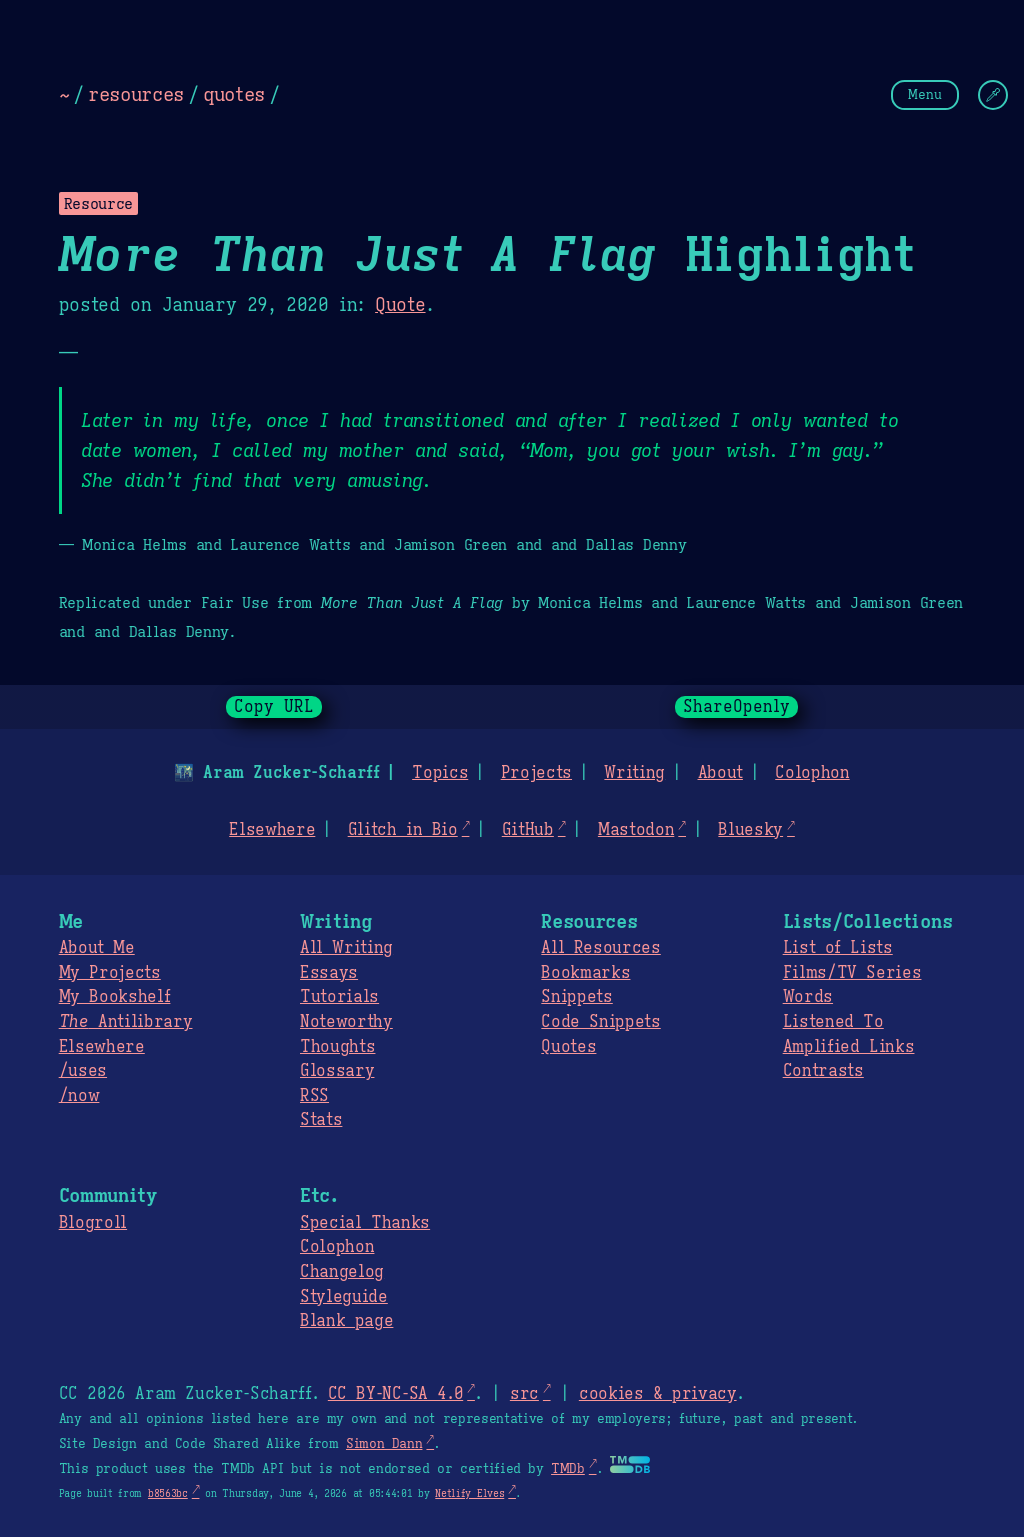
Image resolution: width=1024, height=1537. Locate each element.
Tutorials (339, 997)
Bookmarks (585, 973)
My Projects (110, 973)
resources (136, 94)
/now (79, 1096)
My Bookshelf (115, 997)
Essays (329, 973)
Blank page (346, 1321)
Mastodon (636, 830)
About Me (97, 948)
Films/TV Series (852, 973)
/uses (83, 1071)
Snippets (576, 997)
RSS (314, 1096)
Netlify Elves (469, 1493)
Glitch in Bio (403, 830)
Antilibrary (126, 1022)
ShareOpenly (736, 707)
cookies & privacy (658, 1394)
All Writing (346, 948)
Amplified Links (849, 1047)
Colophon (812, 773)
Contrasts (823, 1071)
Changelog (342, 1272)
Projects (536, 773)
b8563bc (168, 1493)
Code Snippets (600, 1022)
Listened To (833, 1022)
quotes (234, 94)
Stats (321, 1120)
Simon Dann (384, 1444)
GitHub (528, 830)
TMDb (568, 1469)
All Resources (600, 948)
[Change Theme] (993, 95)
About (719, 773)
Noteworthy (346, 1022)
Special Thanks (365, 1223)
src (524, 1394)
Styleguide (344, 1297)
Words (808, 997)
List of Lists (838, 948)
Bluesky (750, 830)
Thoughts (337, 1047)
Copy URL (274, 707)
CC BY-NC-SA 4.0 (395, 1394)
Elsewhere (272, 830)
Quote (400, 305)
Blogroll (93, 1223)
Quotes (568, 1047)
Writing (634, 773)
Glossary (337, 1071)
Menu (925, 94)
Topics (440, 773)
